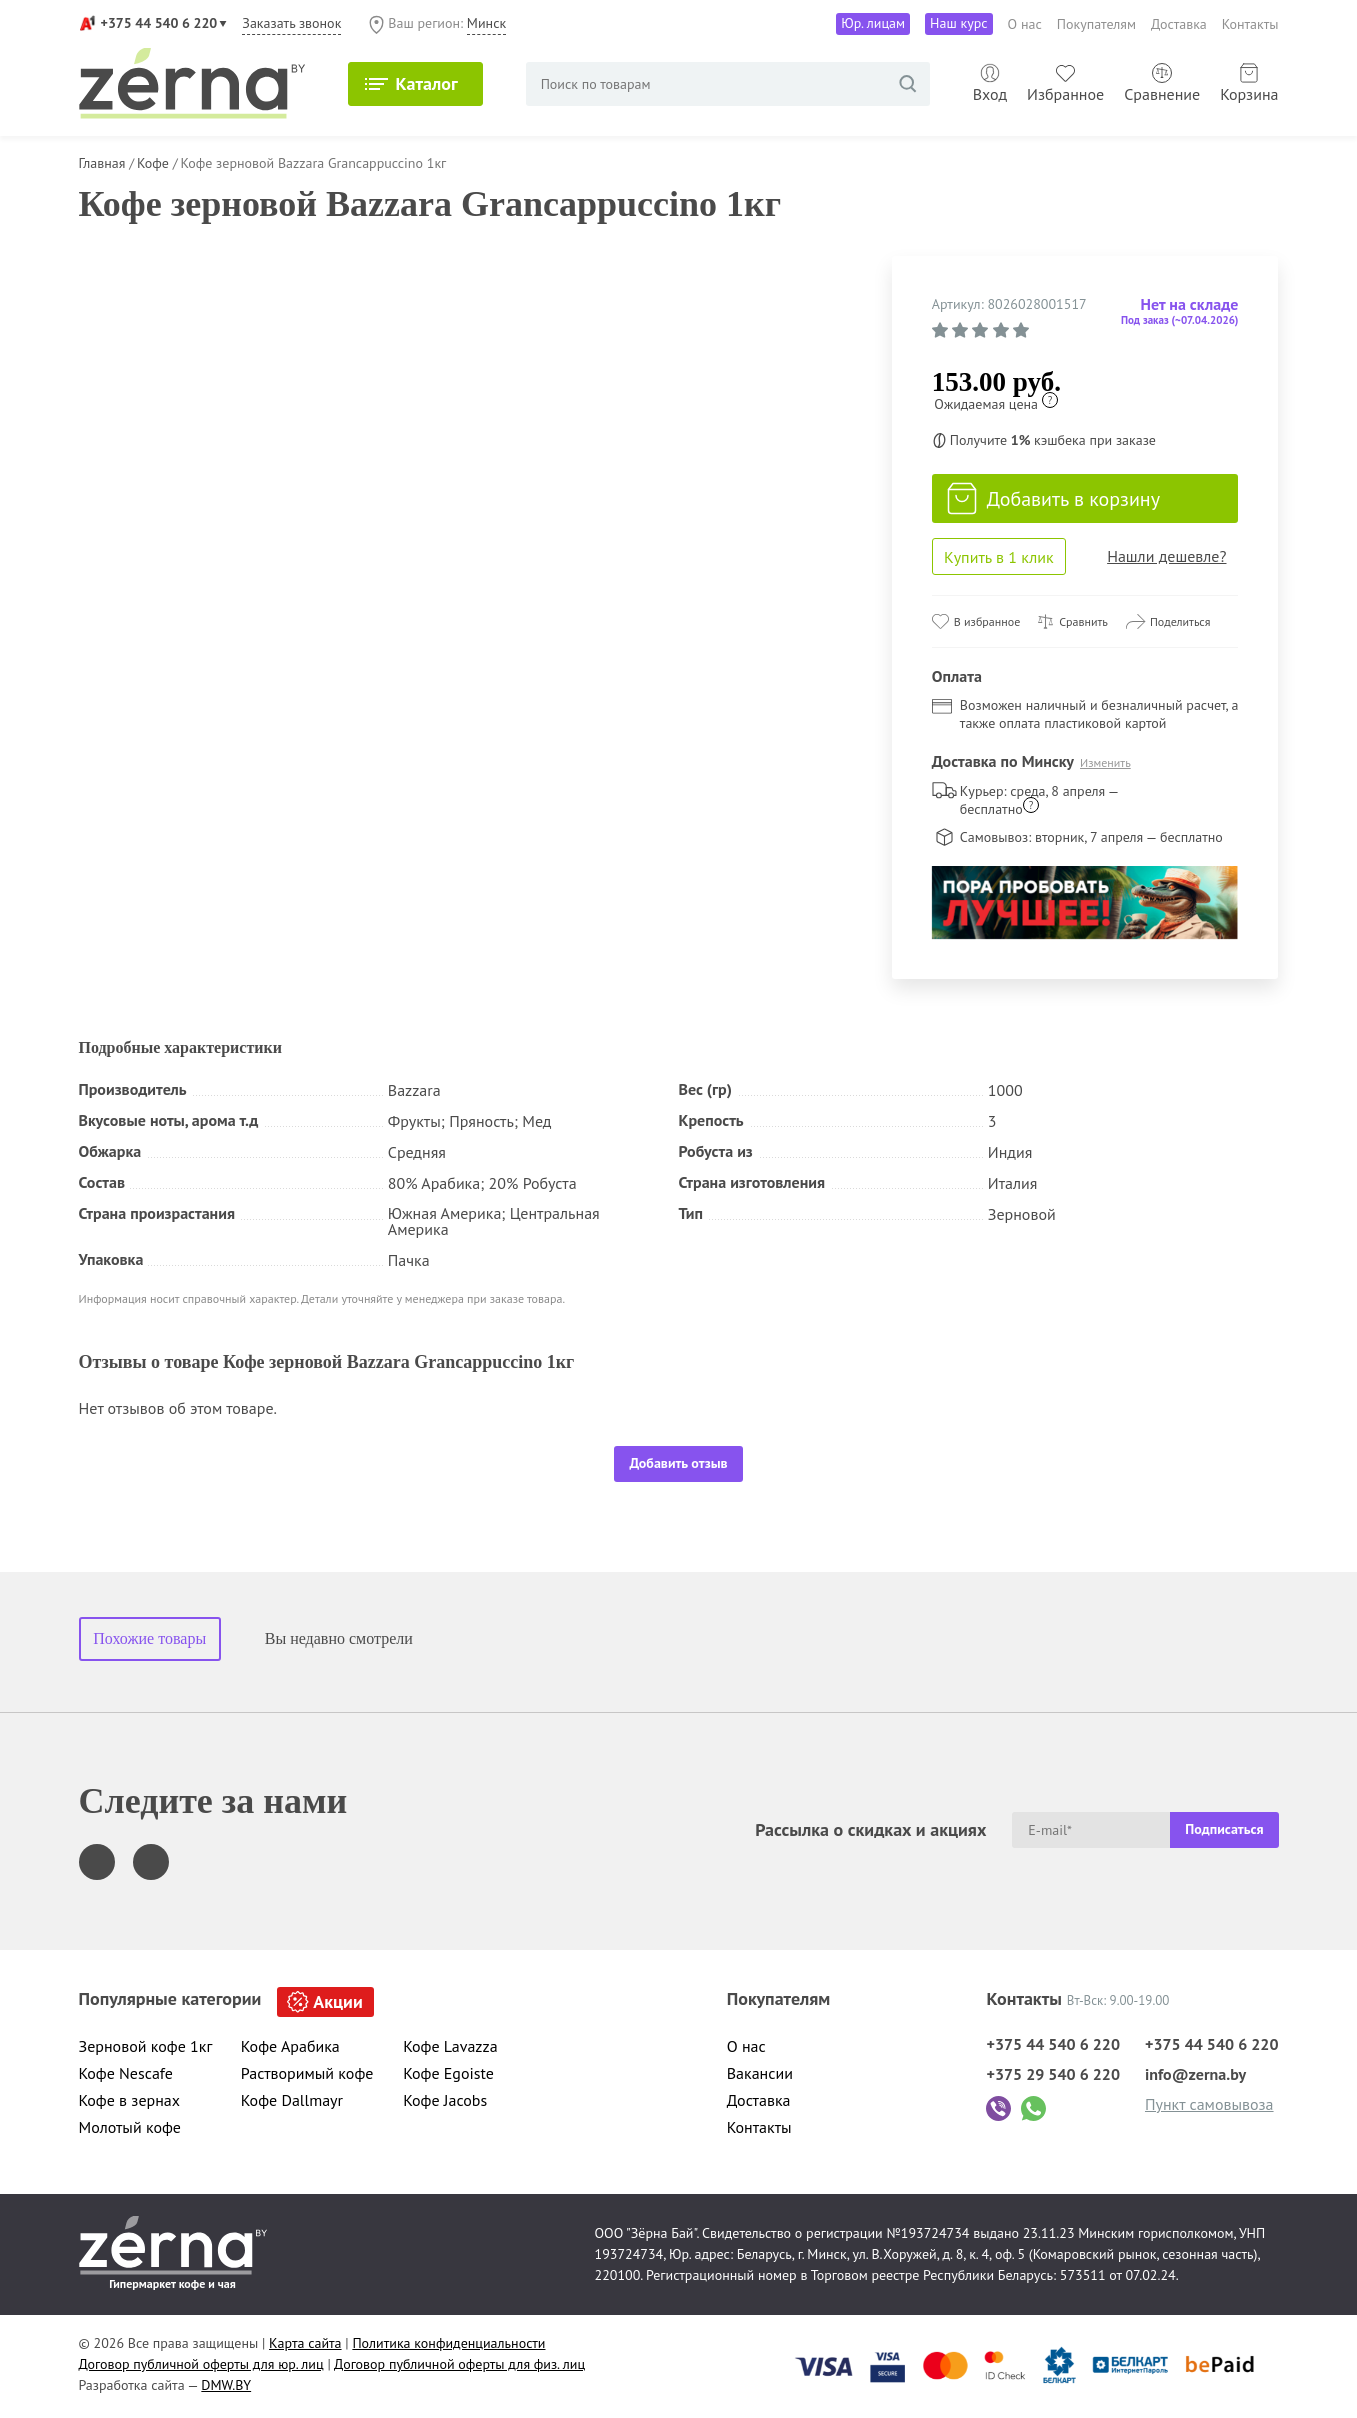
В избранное (987, 621)
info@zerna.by (1195, 2074)
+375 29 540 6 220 (1053, 2074)
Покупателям (1096, 24)
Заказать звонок (291, 23)
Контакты (1250, 24)
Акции (337, 2001)
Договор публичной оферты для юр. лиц (201, 2364)
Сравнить (1083, 621)
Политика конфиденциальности (448, 2343)
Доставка (1179, 24)
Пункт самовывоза (1209, 2104)
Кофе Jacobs (445, 2100)
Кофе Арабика (290, 2046)
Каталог (426, 83)
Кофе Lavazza (450, 2046)
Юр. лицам (873, 23)
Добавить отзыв (678, 1463)
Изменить (1105, 762)
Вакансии (760, 2073)
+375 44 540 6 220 (159, 23)
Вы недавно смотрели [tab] (339, 1638)
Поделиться (1180, 621)
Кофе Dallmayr (292, 2100)
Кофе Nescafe (126, 2073)
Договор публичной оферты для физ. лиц (459, 2364)
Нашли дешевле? (1166, 556)
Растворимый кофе (307, 2073)
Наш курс (959, 23)
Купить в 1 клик (999, 557)
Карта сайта (305, 2343)
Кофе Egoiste (448, 2073)
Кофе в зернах (130, 2100)
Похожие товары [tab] (149, 1638)
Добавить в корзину (1053, 499)
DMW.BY (226, 2385)
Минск (486, 23)
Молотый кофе (130, 2127)
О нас (1025, 24)
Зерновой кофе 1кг (146, 2046)
